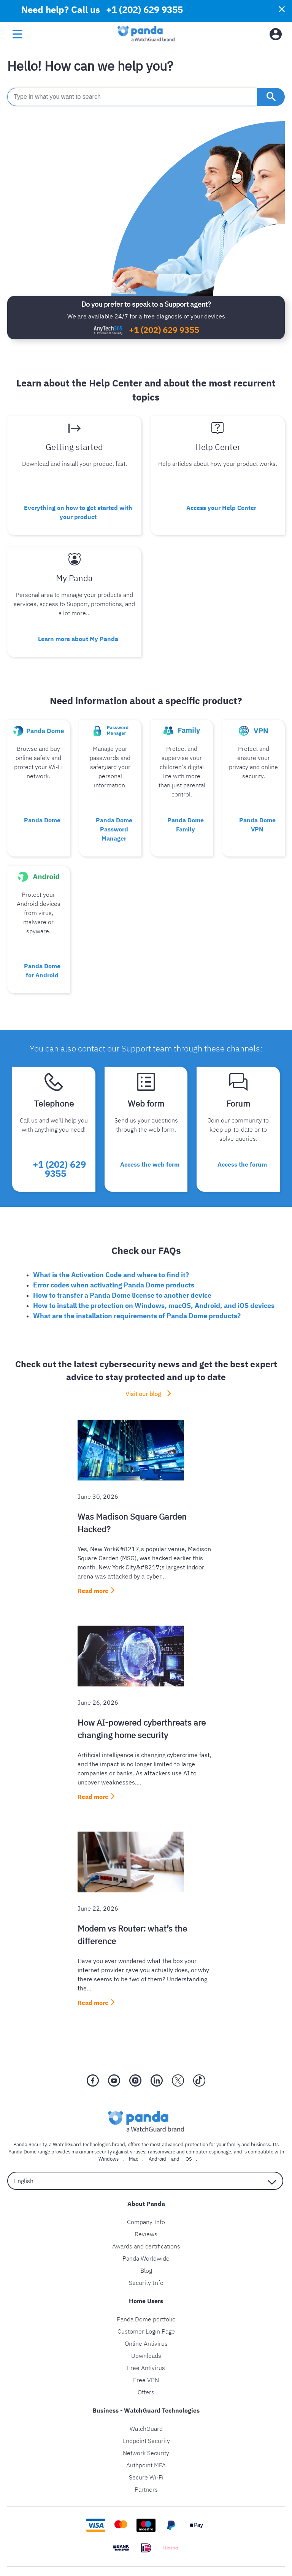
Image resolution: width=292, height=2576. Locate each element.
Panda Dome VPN (257, 824)
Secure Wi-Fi (146, 2477)
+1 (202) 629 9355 (164, 329)
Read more (93, 1590)
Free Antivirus (146, 2368)
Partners (146, 2489)
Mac (133, 2159)
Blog (146, 2270)
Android (157, 2159)
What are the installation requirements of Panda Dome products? (137, 1315)
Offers (146, 2392)
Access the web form (149, 1164)
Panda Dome (42, 820)
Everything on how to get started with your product (78, 512)
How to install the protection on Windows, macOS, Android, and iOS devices (154, 1305)
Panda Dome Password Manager (114, 829)
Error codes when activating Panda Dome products (113, 1285)
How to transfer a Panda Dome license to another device (122, 1295)
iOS (188, 2159)
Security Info (146, 2282)
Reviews (146, 2234)
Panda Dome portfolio (146, 2319)
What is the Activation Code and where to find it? (111, 1274)
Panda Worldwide (146, 2258)
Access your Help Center (221, 507)
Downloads (146, 2355)
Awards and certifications (146, 2246)
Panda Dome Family (185, 824)
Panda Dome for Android (42, 970)
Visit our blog (143, 1394)
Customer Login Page (146, 2331)
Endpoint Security (146, 2441)
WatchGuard (146, 2428)
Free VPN (146, 2380)
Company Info (146, 2222)
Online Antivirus (146, 2343)
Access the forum (242, 1164)
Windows (108, 2159)
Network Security (146, 2453)
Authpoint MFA (146, 2465)
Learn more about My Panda (78, 639)
